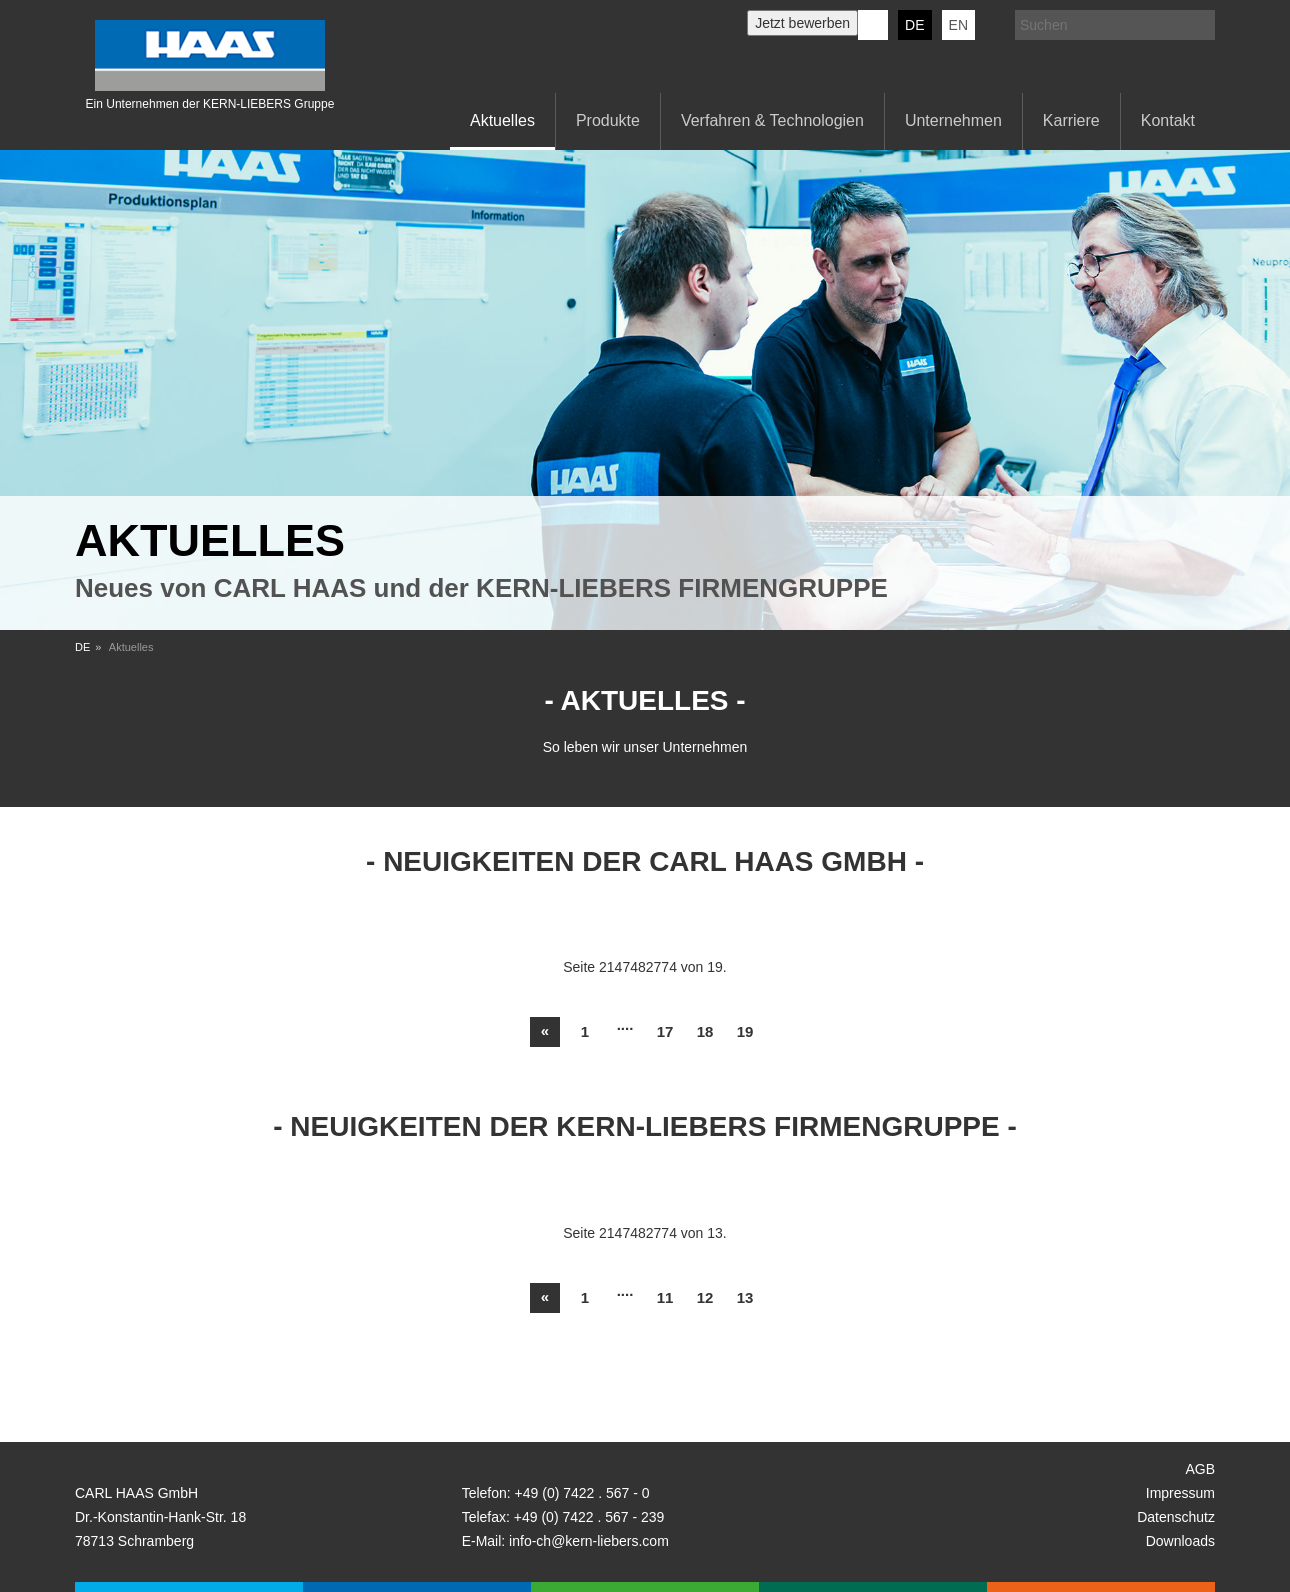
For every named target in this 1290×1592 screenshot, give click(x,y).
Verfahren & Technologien (772, 120)
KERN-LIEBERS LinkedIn (873, 25)
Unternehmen (953, 120)
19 (745, 1031)
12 (705, 1297)
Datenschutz (1176, 1517)
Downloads (1180, 1541)
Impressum (1180, 1493)
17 (665, 1031)
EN (958, 25)
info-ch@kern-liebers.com (589, 1541)
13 (745, 1297)
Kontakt (1168, 120)
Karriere (1071, 120)
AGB (1200, 1469)
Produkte (608, 120)
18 (705, 1031)
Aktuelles (502, 120)
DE (914, 25)
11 (665, 1297)
